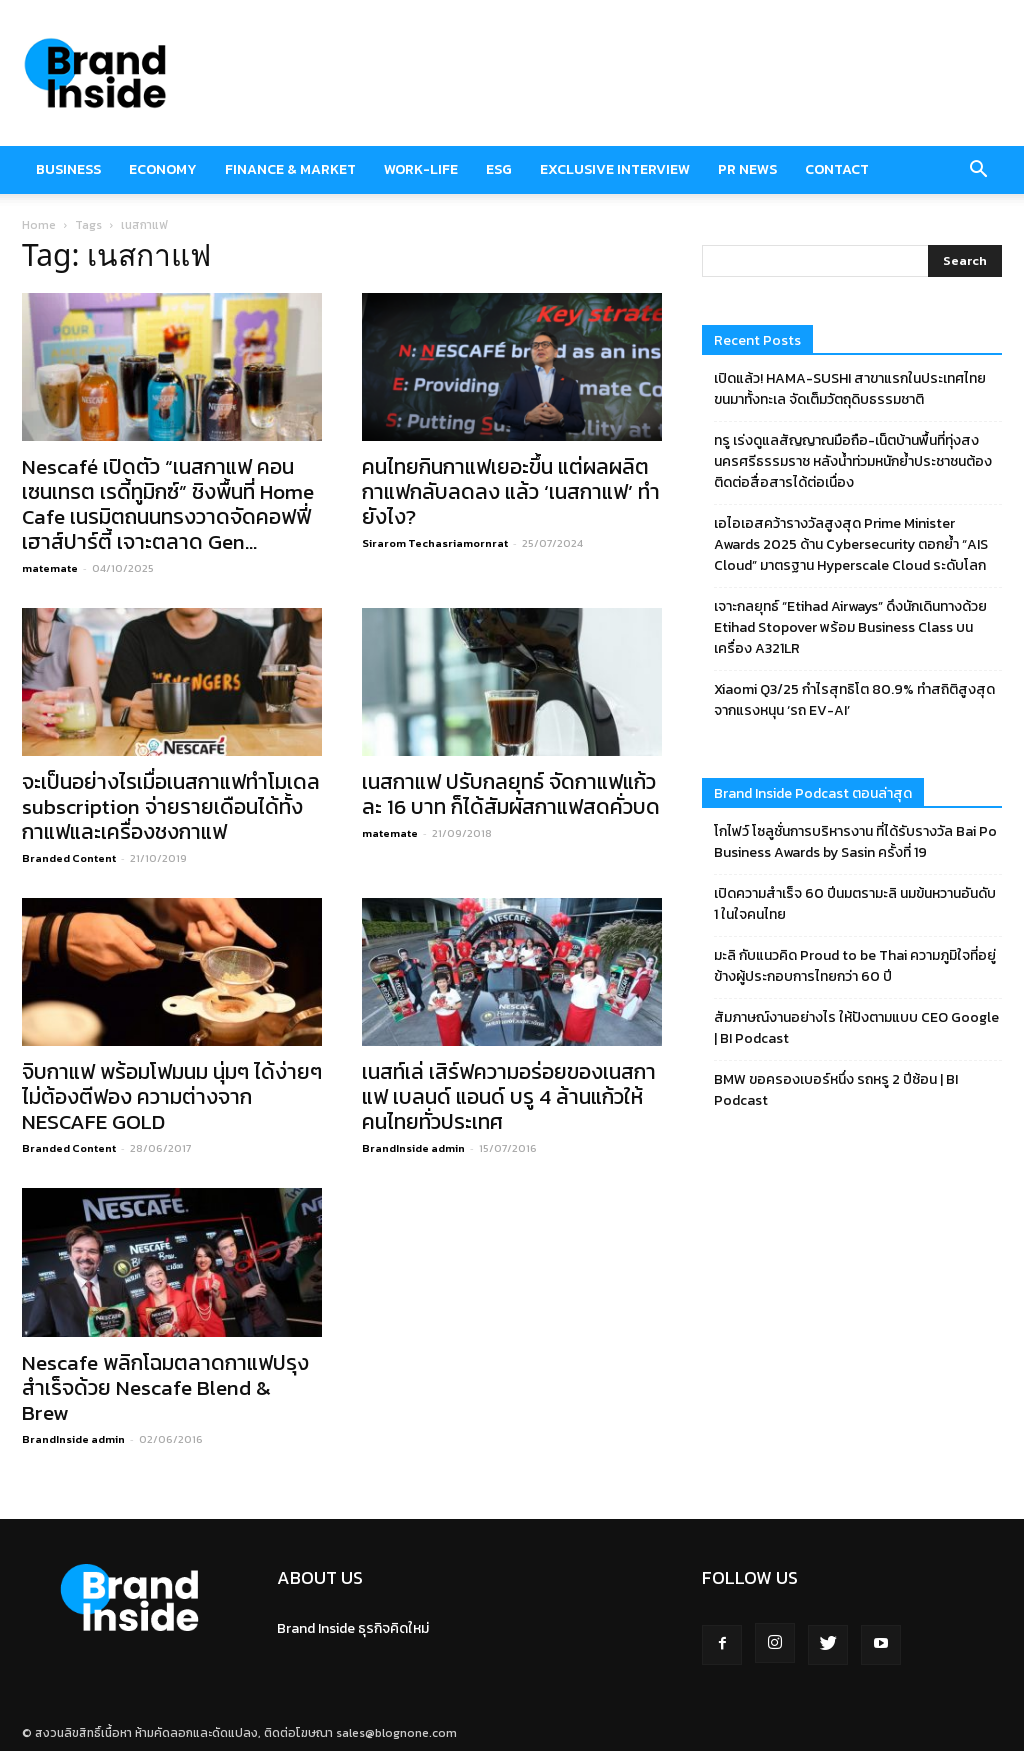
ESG (499, 169)
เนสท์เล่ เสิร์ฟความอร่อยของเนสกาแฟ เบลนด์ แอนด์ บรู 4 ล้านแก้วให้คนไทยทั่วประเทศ (509, 1096)
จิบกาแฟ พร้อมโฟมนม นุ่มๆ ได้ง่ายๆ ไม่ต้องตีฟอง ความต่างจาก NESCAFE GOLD (172, 1096)
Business (68, 169)
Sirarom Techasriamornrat (435, 543)
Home (39, 225)
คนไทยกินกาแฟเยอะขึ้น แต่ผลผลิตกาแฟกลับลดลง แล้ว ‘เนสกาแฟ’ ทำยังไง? (511, 491)
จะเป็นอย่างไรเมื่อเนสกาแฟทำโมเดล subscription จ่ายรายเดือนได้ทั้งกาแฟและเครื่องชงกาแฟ (171, 806)
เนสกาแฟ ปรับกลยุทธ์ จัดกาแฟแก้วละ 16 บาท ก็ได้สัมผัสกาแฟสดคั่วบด (511, 794)
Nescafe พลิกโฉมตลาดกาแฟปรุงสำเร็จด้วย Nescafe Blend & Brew (165, 1387)
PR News (747, 169)
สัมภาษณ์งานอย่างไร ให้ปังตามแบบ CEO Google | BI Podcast (856, 1028)
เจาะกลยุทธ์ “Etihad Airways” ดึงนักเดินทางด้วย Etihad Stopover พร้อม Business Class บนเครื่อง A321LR (850, 627)
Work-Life (421, 169)
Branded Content (69, 858)
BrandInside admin (413, 1148)
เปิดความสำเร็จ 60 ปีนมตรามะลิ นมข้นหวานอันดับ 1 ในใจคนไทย (855, 904)
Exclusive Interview (615, 169)
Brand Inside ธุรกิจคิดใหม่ (353, 1628)
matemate (50, 568)
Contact (837, 169)
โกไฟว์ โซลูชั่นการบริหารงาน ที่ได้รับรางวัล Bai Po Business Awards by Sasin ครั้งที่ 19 (855, 842)
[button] (978, 170)
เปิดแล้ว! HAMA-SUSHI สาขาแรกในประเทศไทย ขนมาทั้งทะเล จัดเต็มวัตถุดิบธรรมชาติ (850, 389)
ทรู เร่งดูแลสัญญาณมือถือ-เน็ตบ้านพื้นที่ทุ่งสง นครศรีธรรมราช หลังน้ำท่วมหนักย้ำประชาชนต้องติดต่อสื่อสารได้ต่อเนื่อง (853, 461)
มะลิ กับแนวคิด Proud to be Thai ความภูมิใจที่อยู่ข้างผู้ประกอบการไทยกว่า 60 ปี (855, 966)
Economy (163, 169)
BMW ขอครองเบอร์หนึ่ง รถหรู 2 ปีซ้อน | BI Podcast (836, 1090)
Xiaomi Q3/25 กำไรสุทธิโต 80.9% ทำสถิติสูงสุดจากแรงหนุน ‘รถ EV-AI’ (854, 700)
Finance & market (290, 169)
